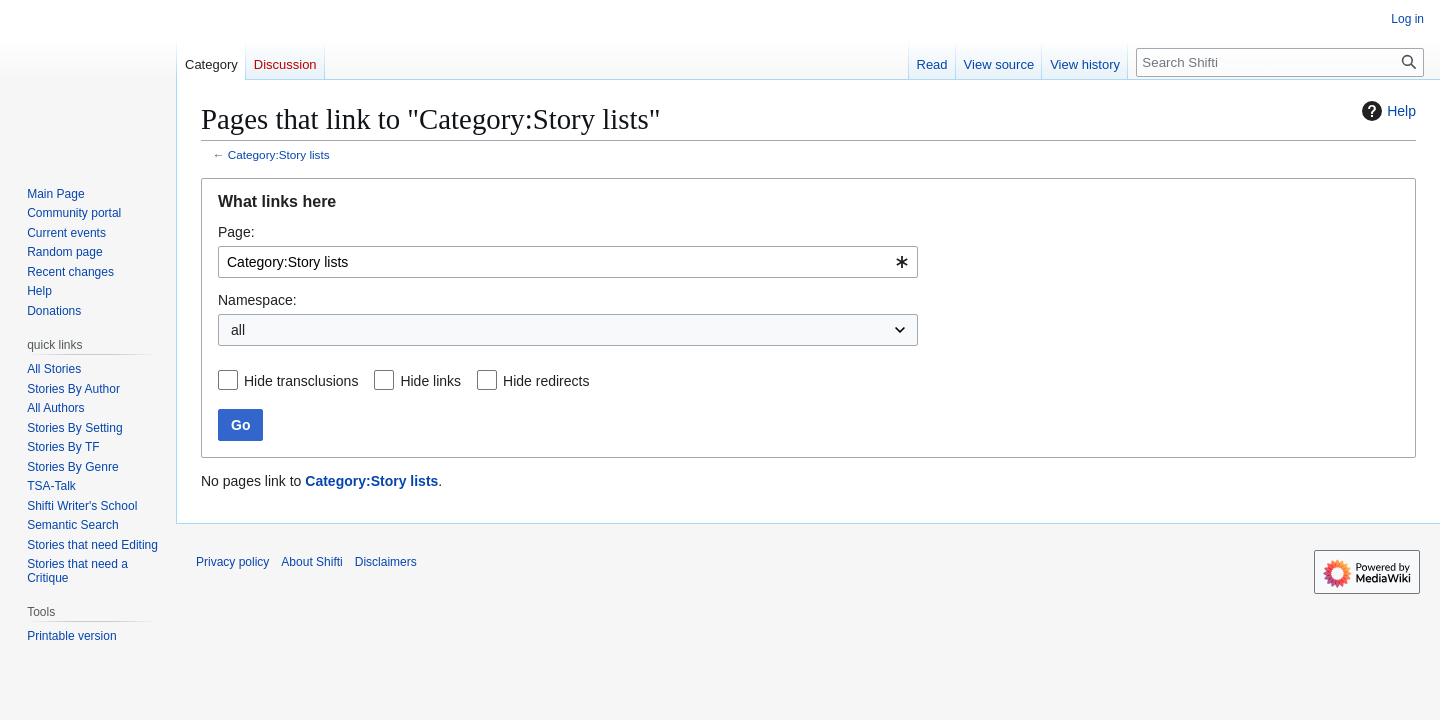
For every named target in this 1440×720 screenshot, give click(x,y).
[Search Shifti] (1280, 62)
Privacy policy (232, 562)
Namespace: (257, 300)
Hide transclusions (301, 381)
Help (1386, 111)
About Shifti (311, 562)
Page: (236, 232)
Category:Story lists (279, 154)
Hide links (430, 381)
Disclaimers (386, 562)
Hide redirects (546, 381)
